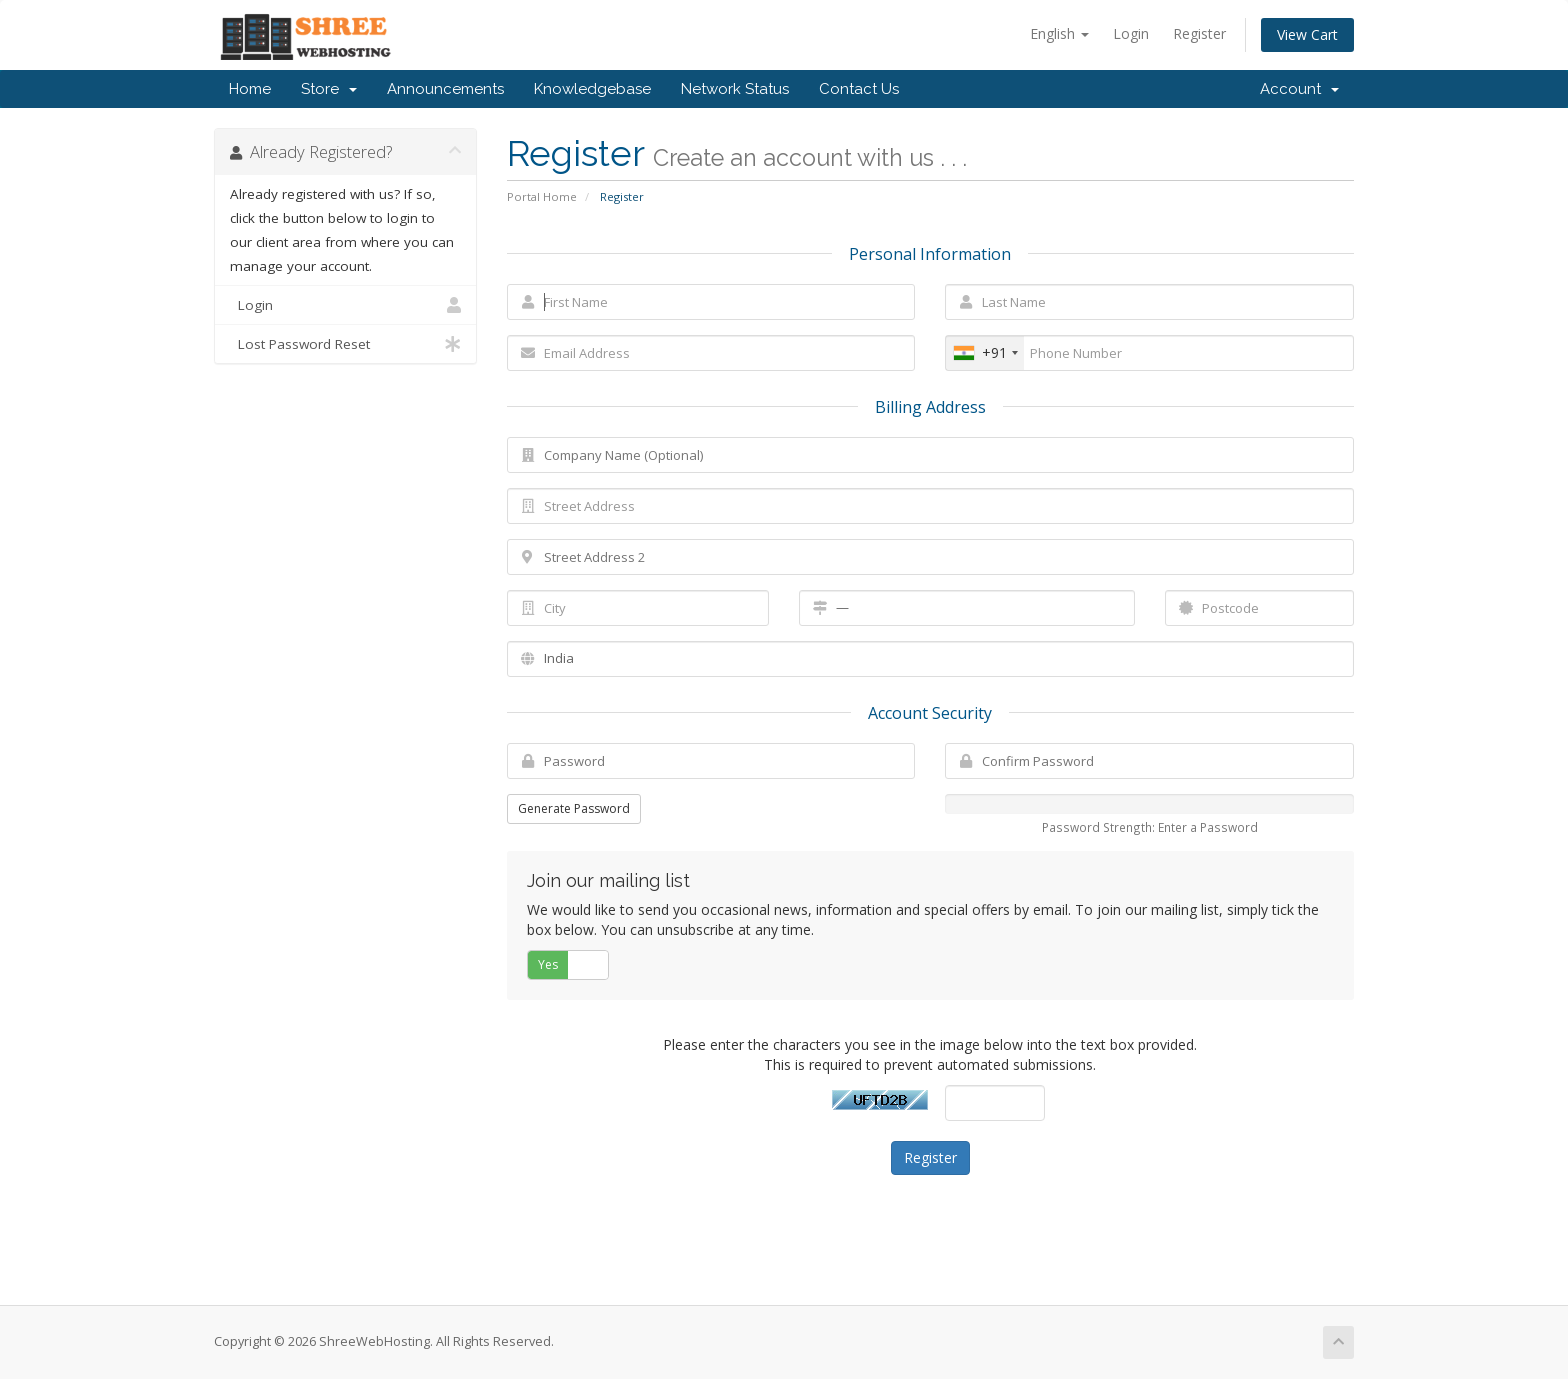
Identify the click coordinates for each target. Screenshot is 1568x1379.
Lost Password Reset (345, 344)
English (1059, 33)
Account (1299, 89)
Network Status (735, 89)
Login (1131, 33)
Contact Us (859, 89)
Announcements (445, 89)
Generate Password (574, 808)
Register (1199, 33)
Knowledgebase (592, 89)
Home (250, 89)
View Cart (1307, 34)
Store (329, 89)
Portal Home (542, 196)
